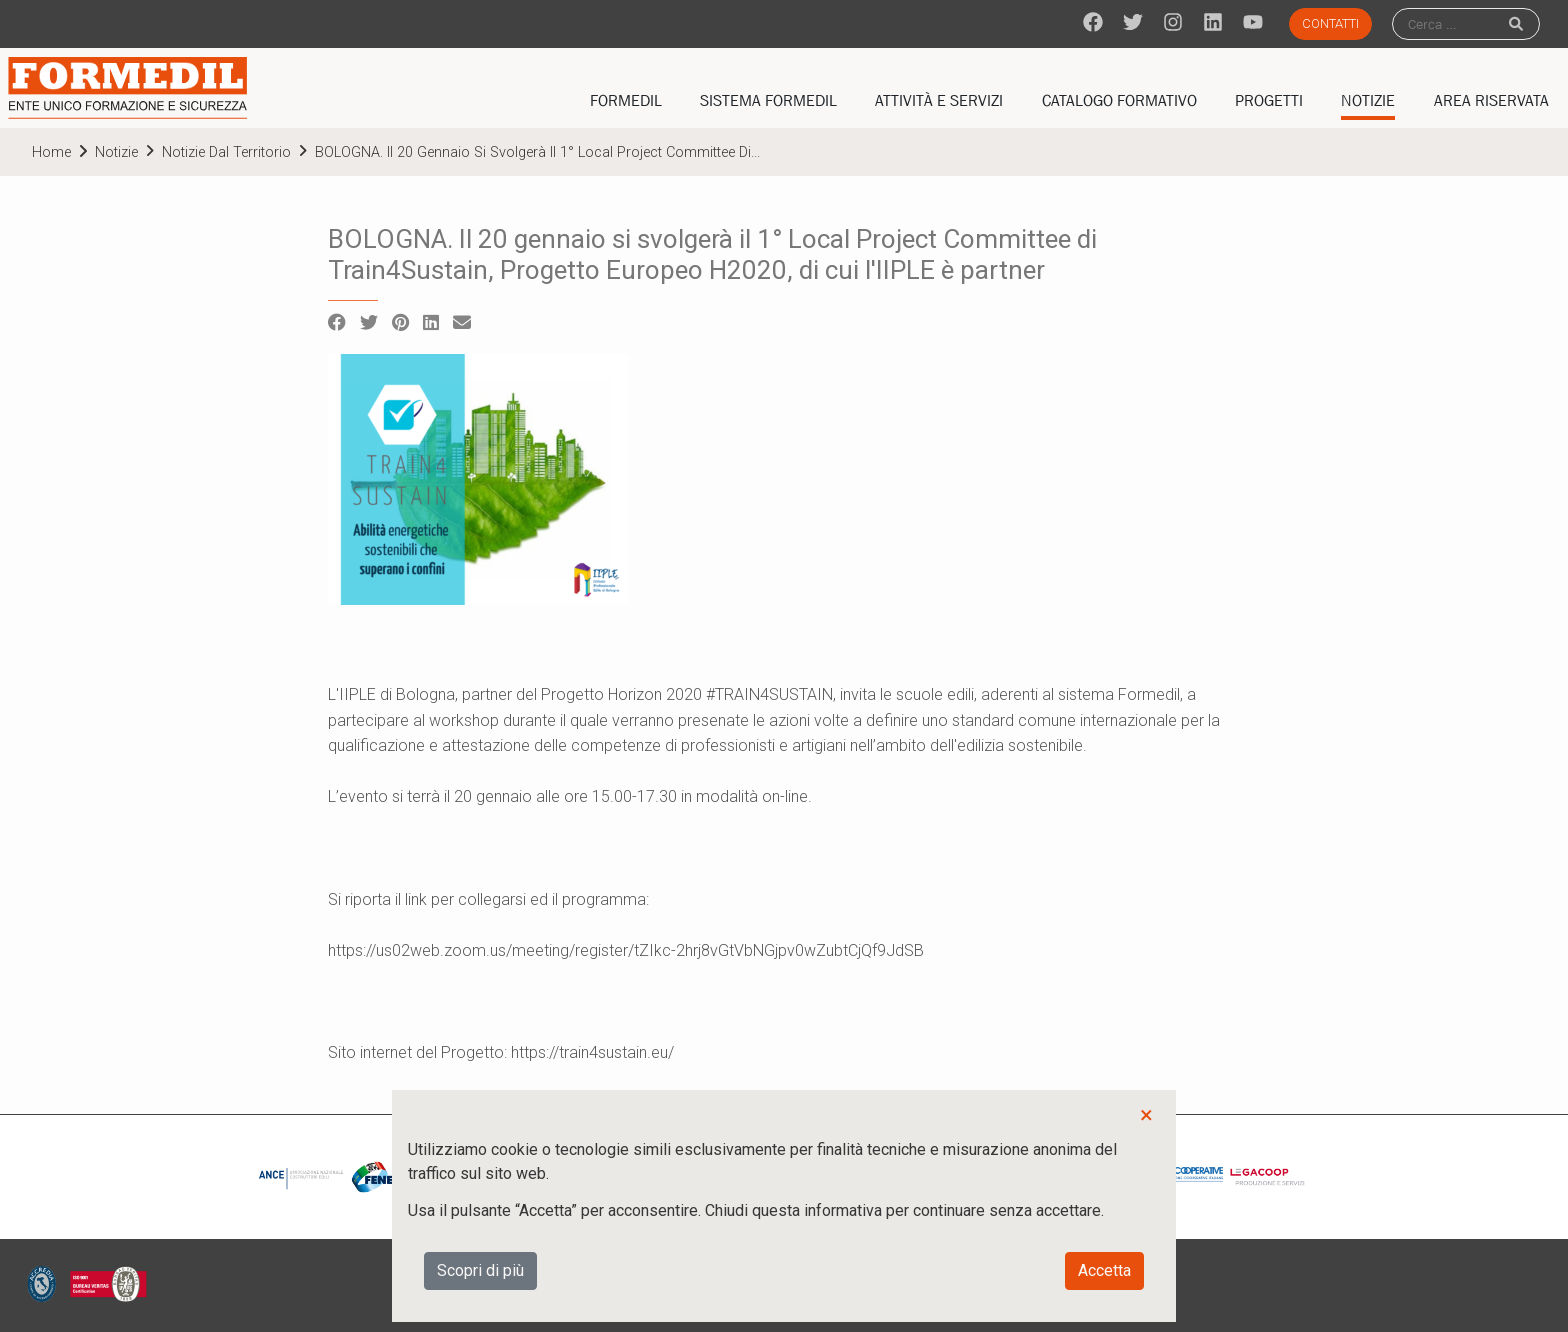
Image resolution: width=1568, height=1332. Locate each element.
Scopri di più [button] (480, 1270)
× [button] (1146, 1115)
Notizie (116, 152)
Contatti (1330, 23)
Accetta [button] (1104, 1270)
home (51, 152)
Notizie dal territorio (226, 152)
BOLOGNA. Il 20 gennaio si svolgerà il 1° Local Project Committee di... (537, 152)
